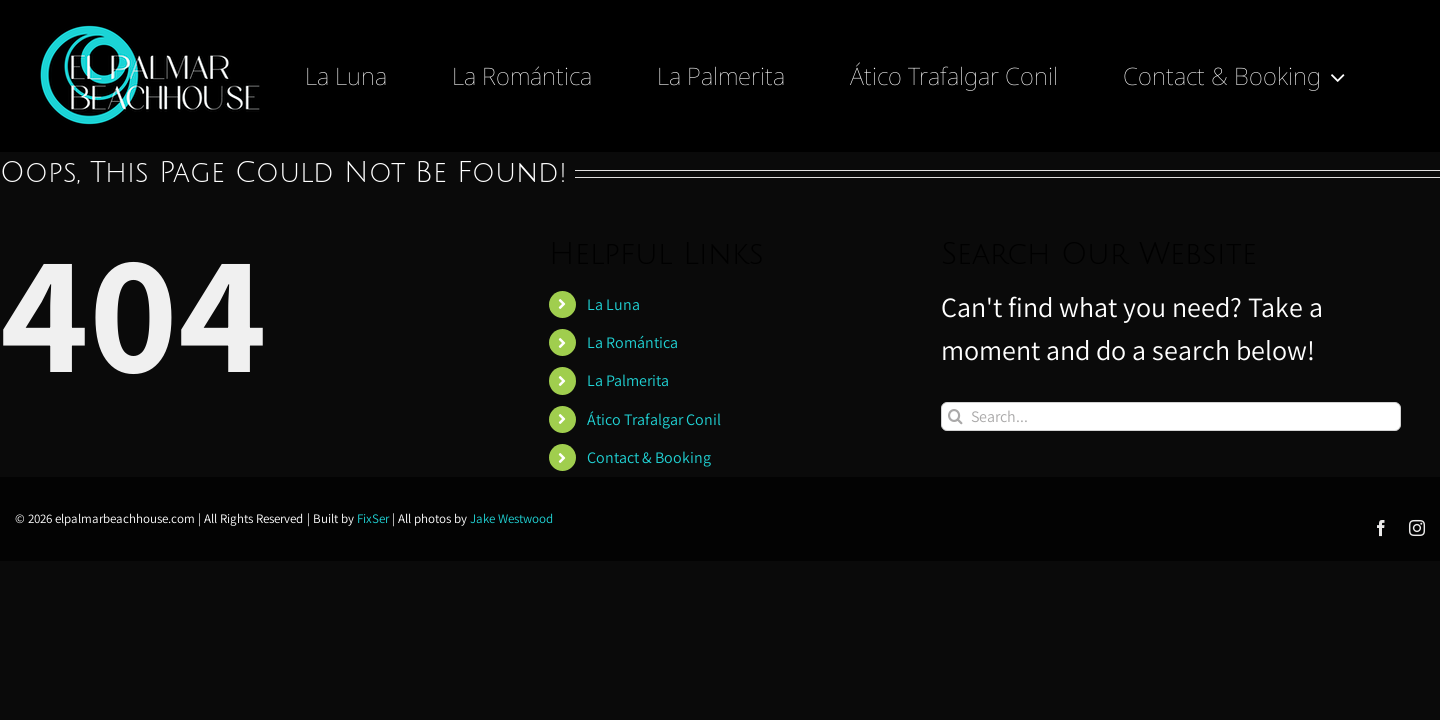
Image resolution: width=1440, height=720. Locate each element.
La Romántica (632, 342)
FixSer (373, 518)
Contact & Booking (649, 457)
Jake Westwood (511, 518)
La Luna (613, 304)
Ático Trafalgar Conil (654, 419)
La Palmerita (628, 380)
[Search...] (1171, 416)
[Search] (955, 416)
